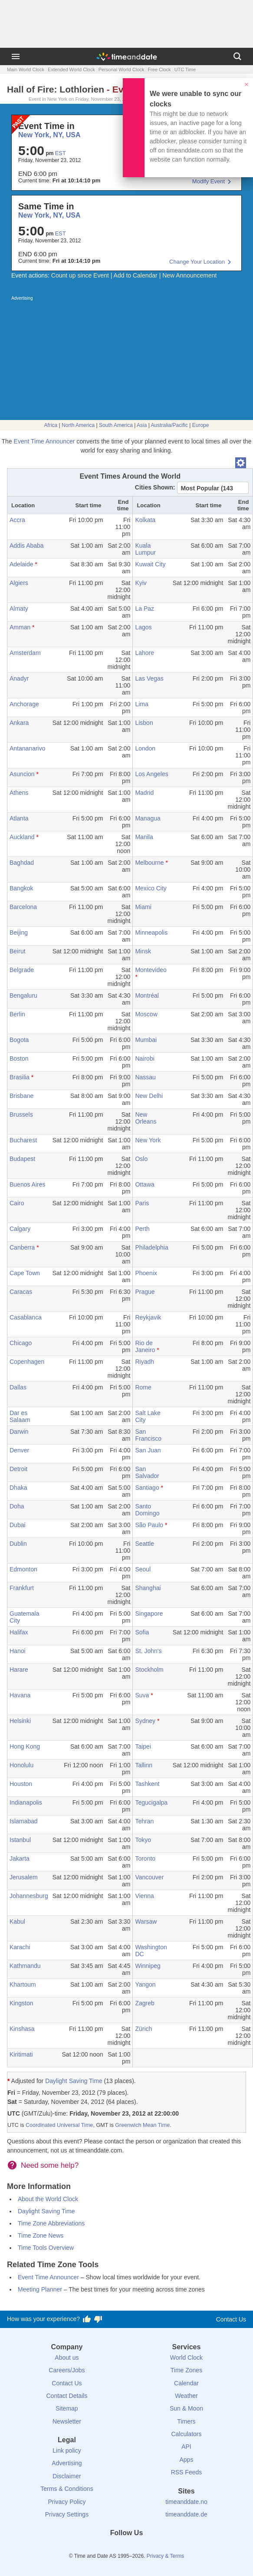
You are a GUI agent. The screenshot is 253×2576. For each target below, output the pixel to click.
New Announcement (189, 275)
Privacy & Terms (165, 2556)
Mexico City (150, 888)
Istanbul (20, 1839)
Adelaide (21, 564)
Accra (17, 519)
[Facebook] (97, 2548)
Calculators (186, 2434)
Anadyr (19, 678)
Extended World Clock (71, 69)
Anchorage (24, 704)
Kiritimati (21, 2054)
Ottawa (144, 1184)
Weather (186, 2395)
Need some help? (50, 2165)
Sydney (145, 1720)
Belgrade (22, 969)
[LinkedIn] (126, 2548)
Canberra (22, 1247)
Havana (20, 1695)
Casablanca (26, 1317)
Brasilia (20, 1077)
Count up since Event (80, 275)
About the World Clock (48, 2199)
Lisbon (144, 722)
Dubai (18, 1524)
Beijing (19, 932)
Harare (19, 1669)
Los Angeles (151, 773)
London (145, 748)
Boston (19, 1058)
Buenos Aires (28, 1184)
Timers (186, 2421)
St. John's (148, 1650)
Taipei (143, 1746)
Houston (21, 1783)
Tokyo (143, 1839)
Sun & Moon (186, 2408)
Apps (187, 2459)
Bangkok (21, 888)
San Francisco (148, 1435)
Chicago (21, 1342)
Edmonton (23, 1569)
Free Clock (159, 69)
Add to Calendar (136, 275)
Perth (142, 1228)
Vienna (144, 1895)
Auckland (22, 836)
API (186, 2446)
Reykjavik (148, 1317)
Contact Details (66, 2395)
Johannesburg (29, 1895)
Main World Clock (25, 69)
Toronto (145, 1858)
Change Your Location (197, 261)
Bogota (19, 1039)
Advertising (67, 2463)
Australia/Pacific (169, 425)
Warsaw (146, 1921)
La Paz (144, 608)
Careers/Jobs (67, 2370)
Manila (144, 836)
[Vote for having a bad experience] (98, 2319)
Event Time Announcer (44, 441)
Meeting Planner (40, 2289)
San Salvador (147, 1472)
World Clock (186, 2357)
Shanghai (148, 1587)
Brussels (21, 1114)
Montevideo (150, 969)
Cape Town (25, 1273)
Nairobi (144, 1058)
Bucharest (23, 1140)
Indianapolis (26, 1802)
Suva (142, 1695)
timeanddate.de (186, 2514)
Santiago (147, 1487)
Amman (20, 627)
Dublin (18, 1543)
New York (148, 1140)
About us (67, 2357)
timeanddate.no (186, 2501)
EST (60, 153)
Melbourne (149, 862)
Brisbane (21, 1095)
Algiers (19, 582)
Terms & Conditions (66, 2488)
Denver (19, 1450)
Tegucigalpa (151, 1802)
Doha (17, 1506)
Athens (19, 792)
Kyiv (140, 582)
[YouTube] (155, 2548)
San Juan (148, 1450)
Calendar (186, 2383)
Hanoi (18, 1650)
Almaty (19, 608)
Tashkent (147, 1783)
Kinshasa (22, 2028)
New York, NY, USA (49, 215)
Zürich (143, 2028)
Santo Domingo (147, 1510)
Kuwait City (150, 564)
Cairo (17, 1203)
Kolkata (145, 519)
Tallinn (143, 1765)
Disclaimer (67, 2476)
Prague (144, 1291)
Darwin (19, 1431)
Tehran (144, 1821)
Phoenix (146, 1273)
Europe (200, 425)
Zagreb (144, 2003)
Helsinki (20, 1720)
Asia (142, 425)
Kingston (21, 2003)
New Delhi (149, 1095)
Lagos (143, 627)
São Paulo (149, 1524)
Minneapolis (151, 932)
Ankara (19, 722)
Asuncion (22, 773)
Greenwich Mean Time (142, 2125)
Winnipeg (147, 1965)
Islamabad (24, 1821)
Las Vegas (149, 678)
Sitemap (67, 2408)
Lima (141, 704)
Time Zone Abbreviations (51, 2223)
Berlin (17, 1014)
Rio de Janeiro (145, 1346)
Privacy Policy (66, 2501)
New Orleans (145, 1118)
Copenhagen (27, 1361)
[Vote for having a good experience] (87, 2319)
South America (116, 425)
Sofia (142, 1632)
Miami (143, 906)
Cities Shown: (155, 487)
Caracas (21, 1291)
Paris (142, 1203)
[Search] (237, 56)
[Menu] (15, 56)
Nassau (145, 1077)
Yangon (145, 1984)
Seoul (143, 1569)
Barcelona (23, 906)
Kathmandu (25, 1965)
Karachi (20, 1947)
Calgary (20, 1228)
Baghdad (22, 862)
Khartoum (23, 1984)
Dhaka (18, 1487)
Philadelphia (151, 1247)
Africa (51, 425)
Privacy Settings (67, 2514)
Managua (147, 818)
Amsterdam (25, 652)
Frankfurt (22, 1587)
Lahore (144, 652)
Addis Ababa (27, 545)
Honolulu (21, 1765)
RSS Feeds (186, 2472)
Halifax (19, 1632)
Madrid (144, 792)
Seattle (144, 1543)
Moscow (146, 1014)
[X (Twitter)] (111, 2548)
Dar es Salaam (20, 1416)
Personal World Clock (122, 69)
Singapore (149, 1613)
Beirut (18, 951)
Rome (143, 1387)
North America (78, 425)
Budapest (22, 1158)
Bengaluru (23, 995)
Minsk (143, 951)
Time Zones (186, 2370)
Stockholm (149, 1669)
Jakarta (20, 1858)
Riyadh (144, 1361)
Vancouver (149, 1877)
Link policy (67, 2450)
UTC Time (185, 69)
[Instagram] (141, 2548)
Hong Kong (25, 1746)
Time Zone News (40, 2235)
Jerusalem (24, 1877)
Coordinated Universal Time (59, 2125)
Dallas (18, 1387)
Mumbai (146, 1039)
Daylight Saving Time (73, 2080)
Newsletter (67, 2421)
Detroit (18, 1468)
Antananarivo (28, 748)
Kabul (17, 1921)
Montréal (146, 995)
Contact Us (231, 2319)
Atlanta (19, 818)
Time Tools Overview (46, 2247)
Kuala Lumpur (145, 549)
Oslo (141, 1158)
